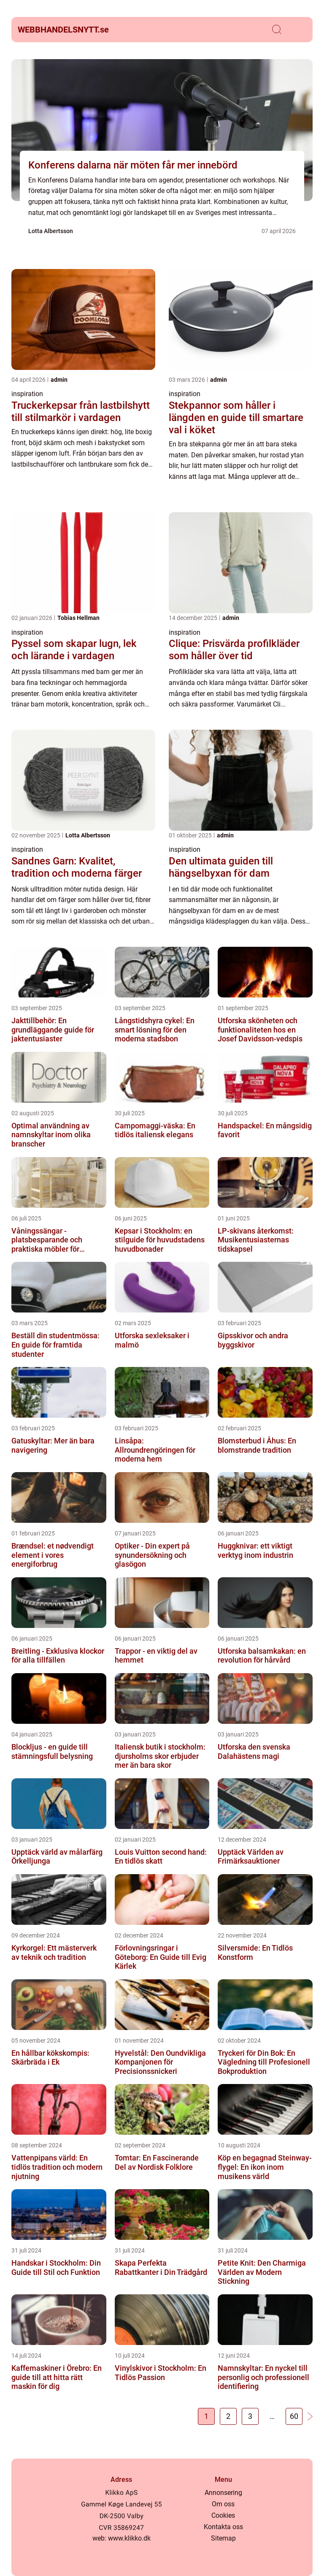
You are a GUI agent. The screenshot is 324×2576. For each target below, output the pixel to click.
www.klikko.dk (129, 2538)
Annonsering (223, 2493)
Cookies (223, 2515)
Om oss (223, 2504)
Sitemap (223, 2538)
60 (294, 2416)
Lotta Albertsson (50, 231)
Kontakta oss (223, 2527)
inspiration (27, 394)
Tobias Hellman (78, 617)
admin (59, 379)
